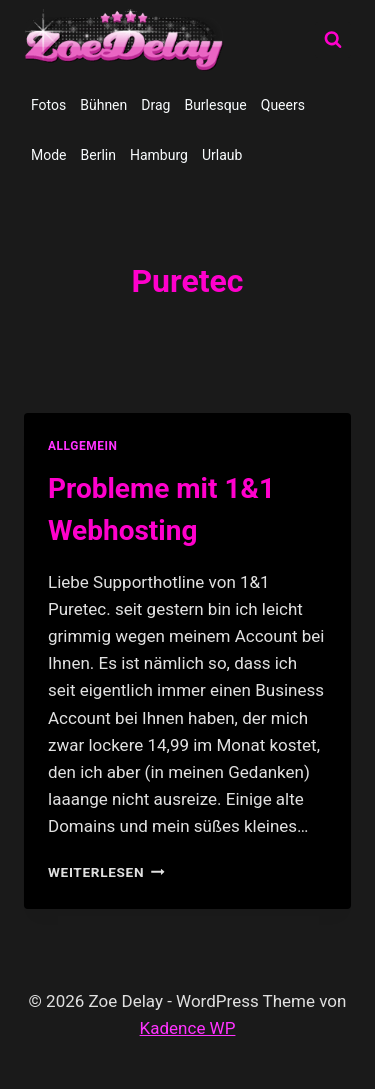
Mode (49, 155)
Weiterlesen (106, 872)
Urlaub (222, 155)
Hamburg (159, 155)
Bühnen (103, 105)
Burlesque (215, 105)
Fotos (48, 105)
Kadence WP (188, 1028)
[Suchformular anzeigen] (333, 40)
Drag (155, 105)
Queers (283, 105)
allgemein (83, 446)
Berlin (98, 155)
